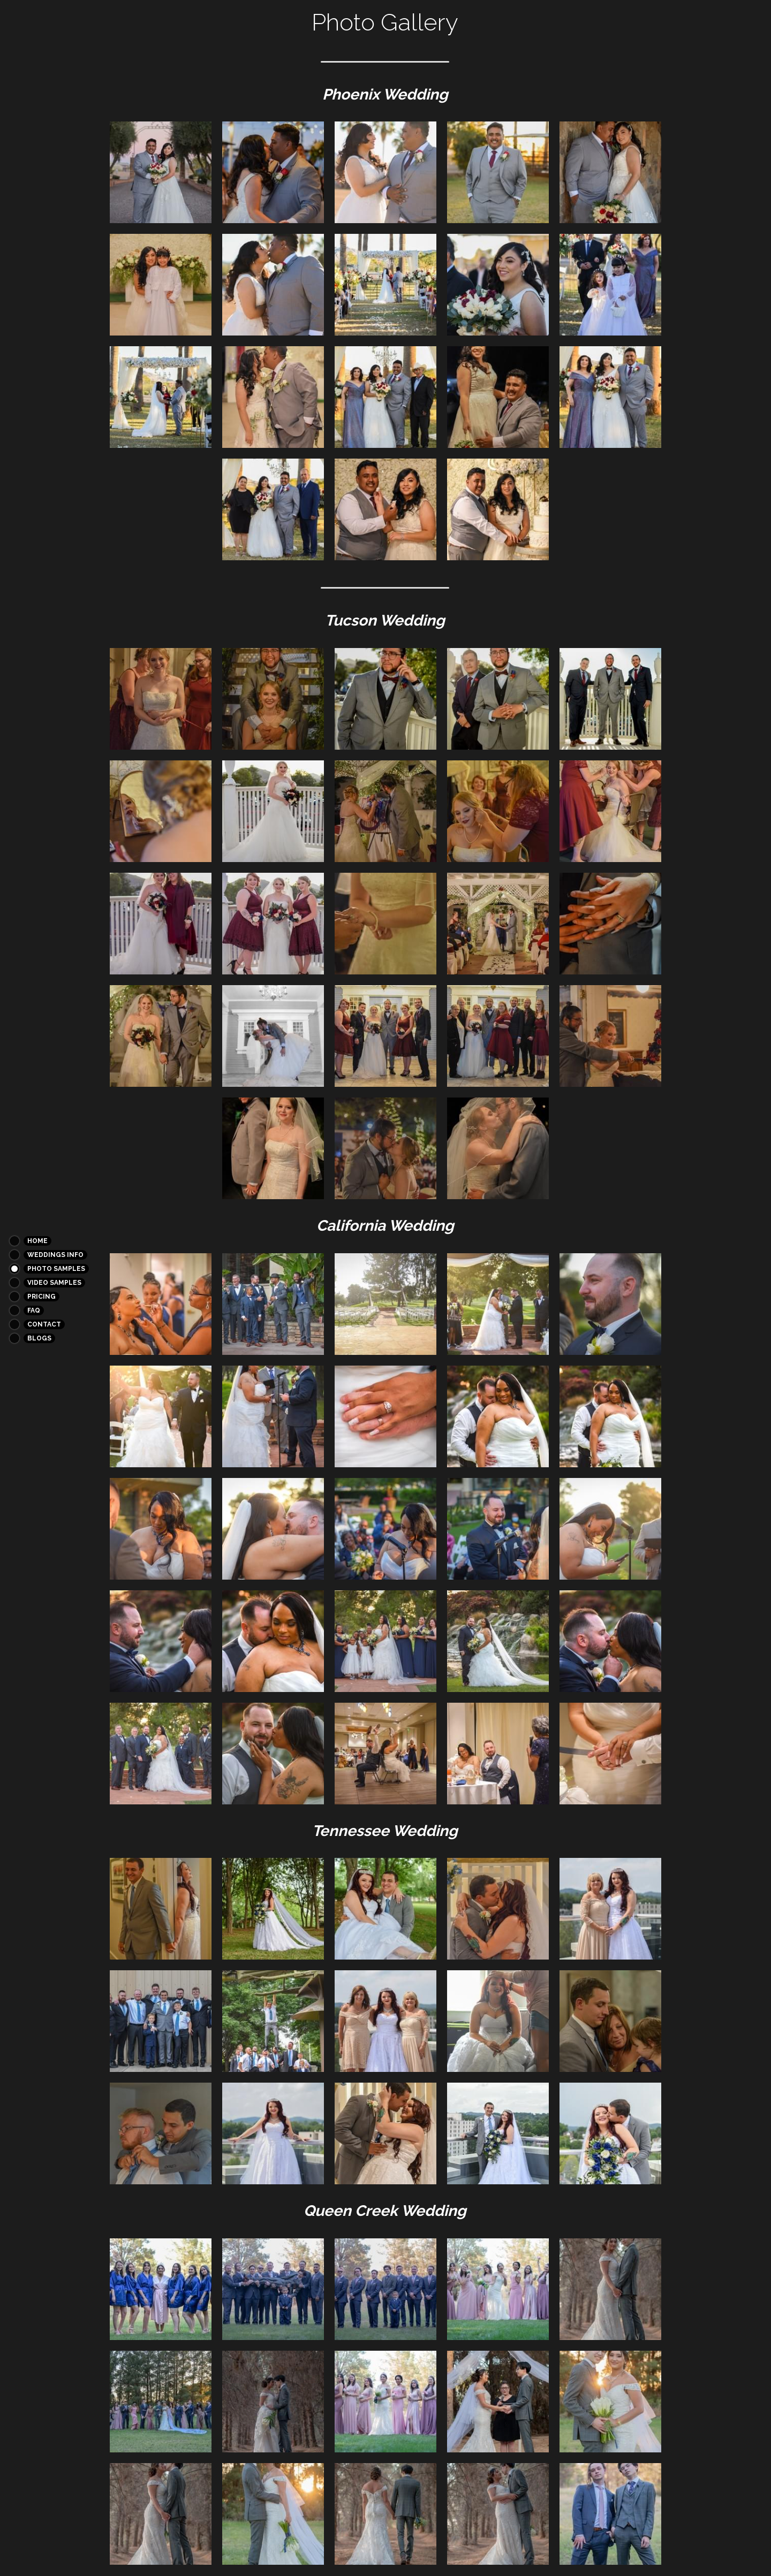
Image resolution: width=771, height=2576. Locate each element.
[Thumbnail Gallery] (160, 172)
